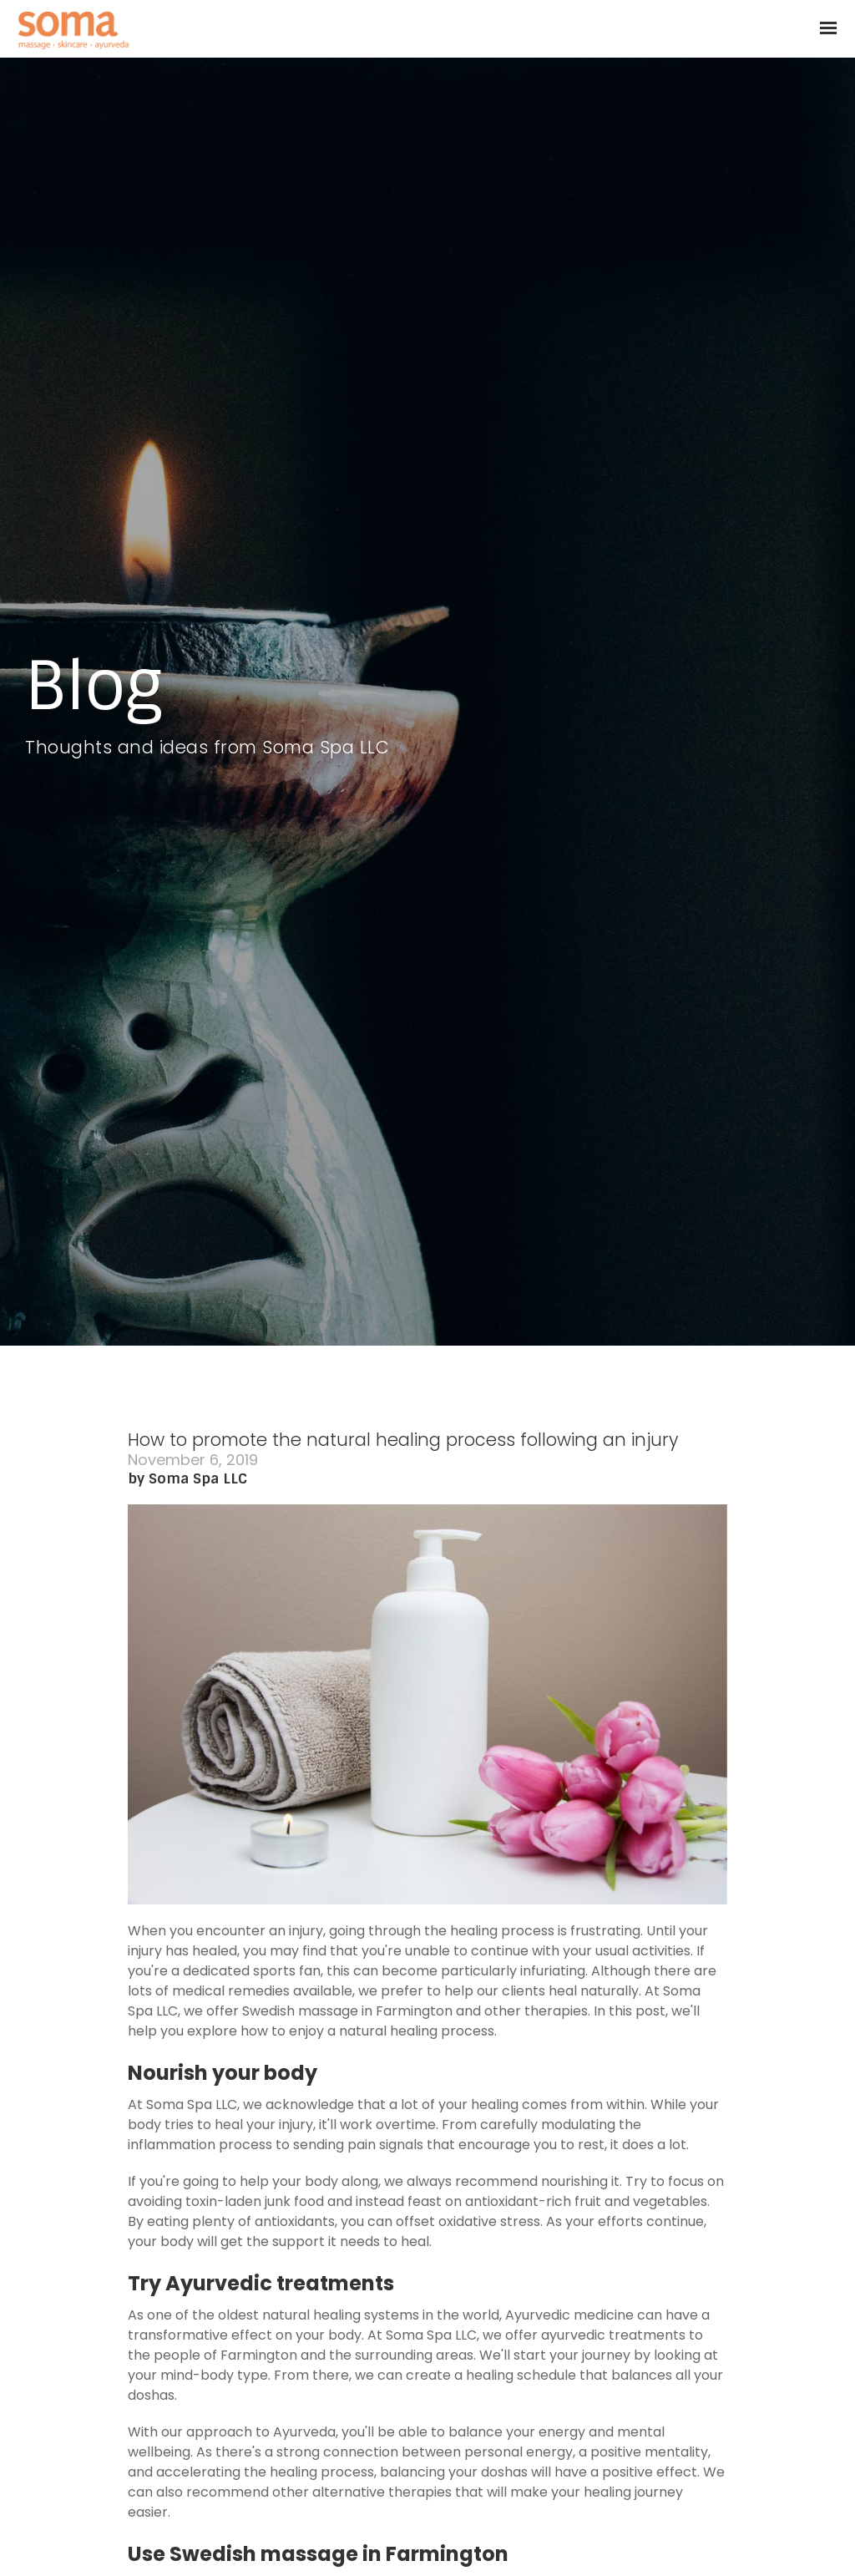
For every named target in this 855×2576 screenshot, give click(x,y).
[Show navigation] (824, 28)
